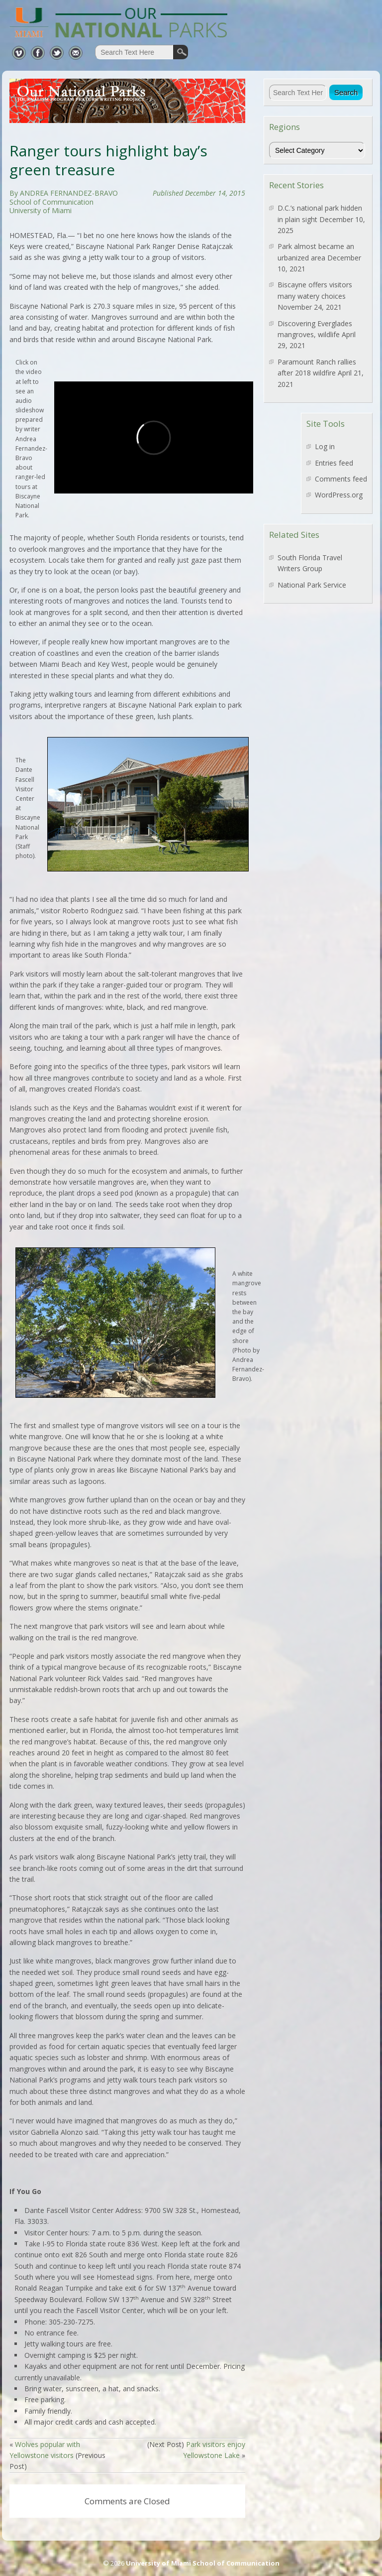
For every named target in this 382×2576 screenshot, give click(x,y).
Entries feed (334, 463)
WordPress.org (339, 494)
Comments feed (341, 479)
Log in (325, 446)
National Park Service (312, 585)
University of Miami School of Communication (203, 2563)
